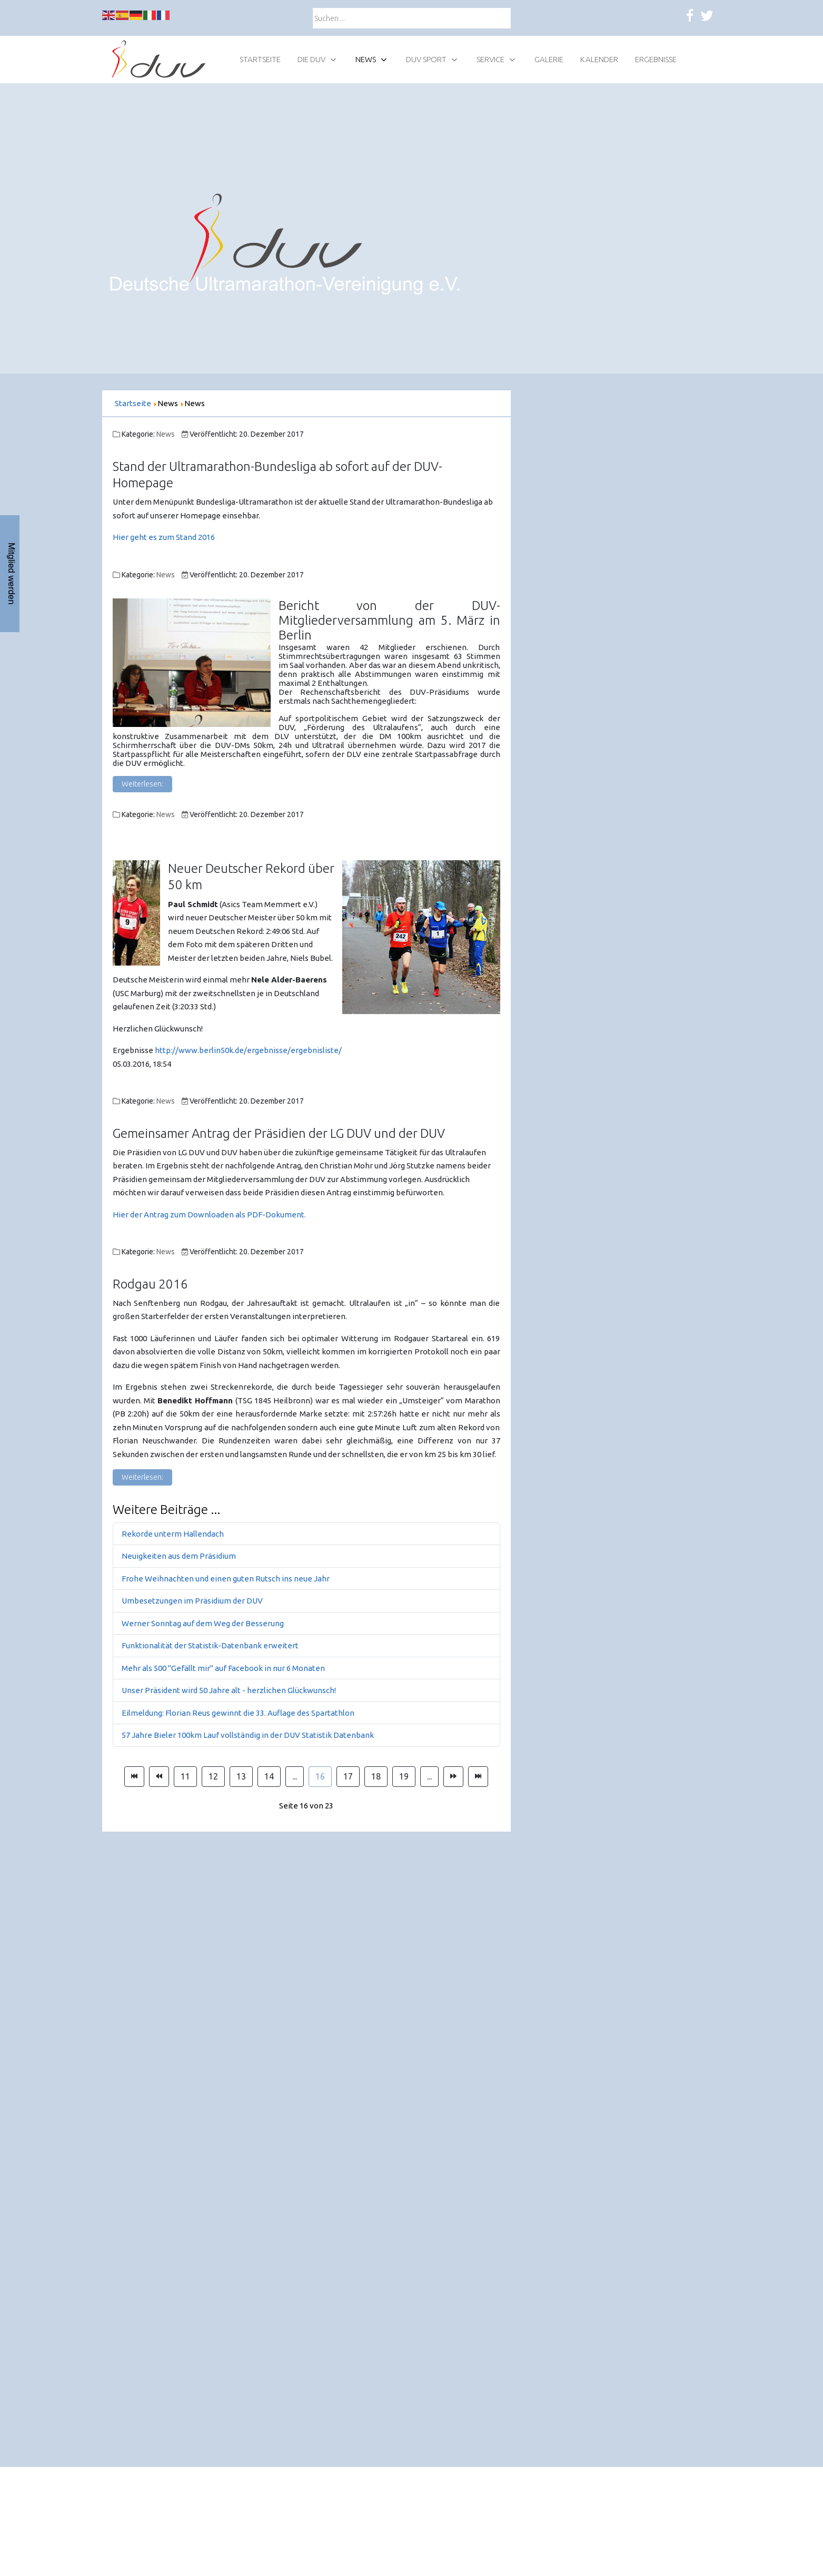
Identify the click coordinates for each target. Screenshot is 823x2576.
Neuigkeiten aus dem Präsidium (179, 1555)
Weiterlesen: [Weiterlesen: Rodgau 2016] (142, 1477)
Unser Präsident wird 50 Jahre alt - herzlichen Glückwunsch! (229, 1690)
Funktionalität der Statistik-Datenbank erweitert (210, 1645)
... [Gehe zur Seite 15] (294, 1776)
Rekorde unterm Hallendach (173, 1533)
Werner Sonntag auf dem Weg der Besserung (203, 1623)
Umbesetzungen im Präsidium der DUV (192, 1600)
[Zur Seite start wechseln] (134, 1776)
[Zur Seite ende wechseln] (478, 1776)
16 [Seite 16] (320, 1776)
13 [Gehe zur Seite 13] (241, 1776)
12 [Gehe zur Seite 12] (213, 1776)
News (165, 434)
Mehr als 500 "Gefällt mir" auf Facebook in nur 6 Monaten (223, 1668)
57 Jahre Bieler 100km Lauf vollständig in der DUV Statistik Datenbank (248, 1735)
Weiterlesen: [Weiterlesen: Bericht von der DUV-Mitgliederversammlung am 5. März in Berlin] (142, 784)
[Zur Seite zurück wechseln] (159, 1776)
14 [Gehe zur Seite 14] (269, 1776)
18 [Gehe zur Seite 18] (376, 1776)
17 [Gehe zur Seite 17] (348, 1776)
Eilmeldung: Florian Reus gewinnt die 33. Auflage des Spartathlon (238, 1712)
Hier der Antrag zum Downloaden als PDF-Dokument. (209, 1214)
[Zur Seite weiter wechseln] (453, 1776)
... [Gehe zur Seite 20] (429, 1776)
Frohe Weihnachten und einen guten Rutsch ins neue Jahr (226, 1578)
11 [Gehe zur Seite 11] (185, 1776)
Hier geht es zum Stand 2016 (164, 537)
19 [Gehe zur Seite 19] (404, 1776)
